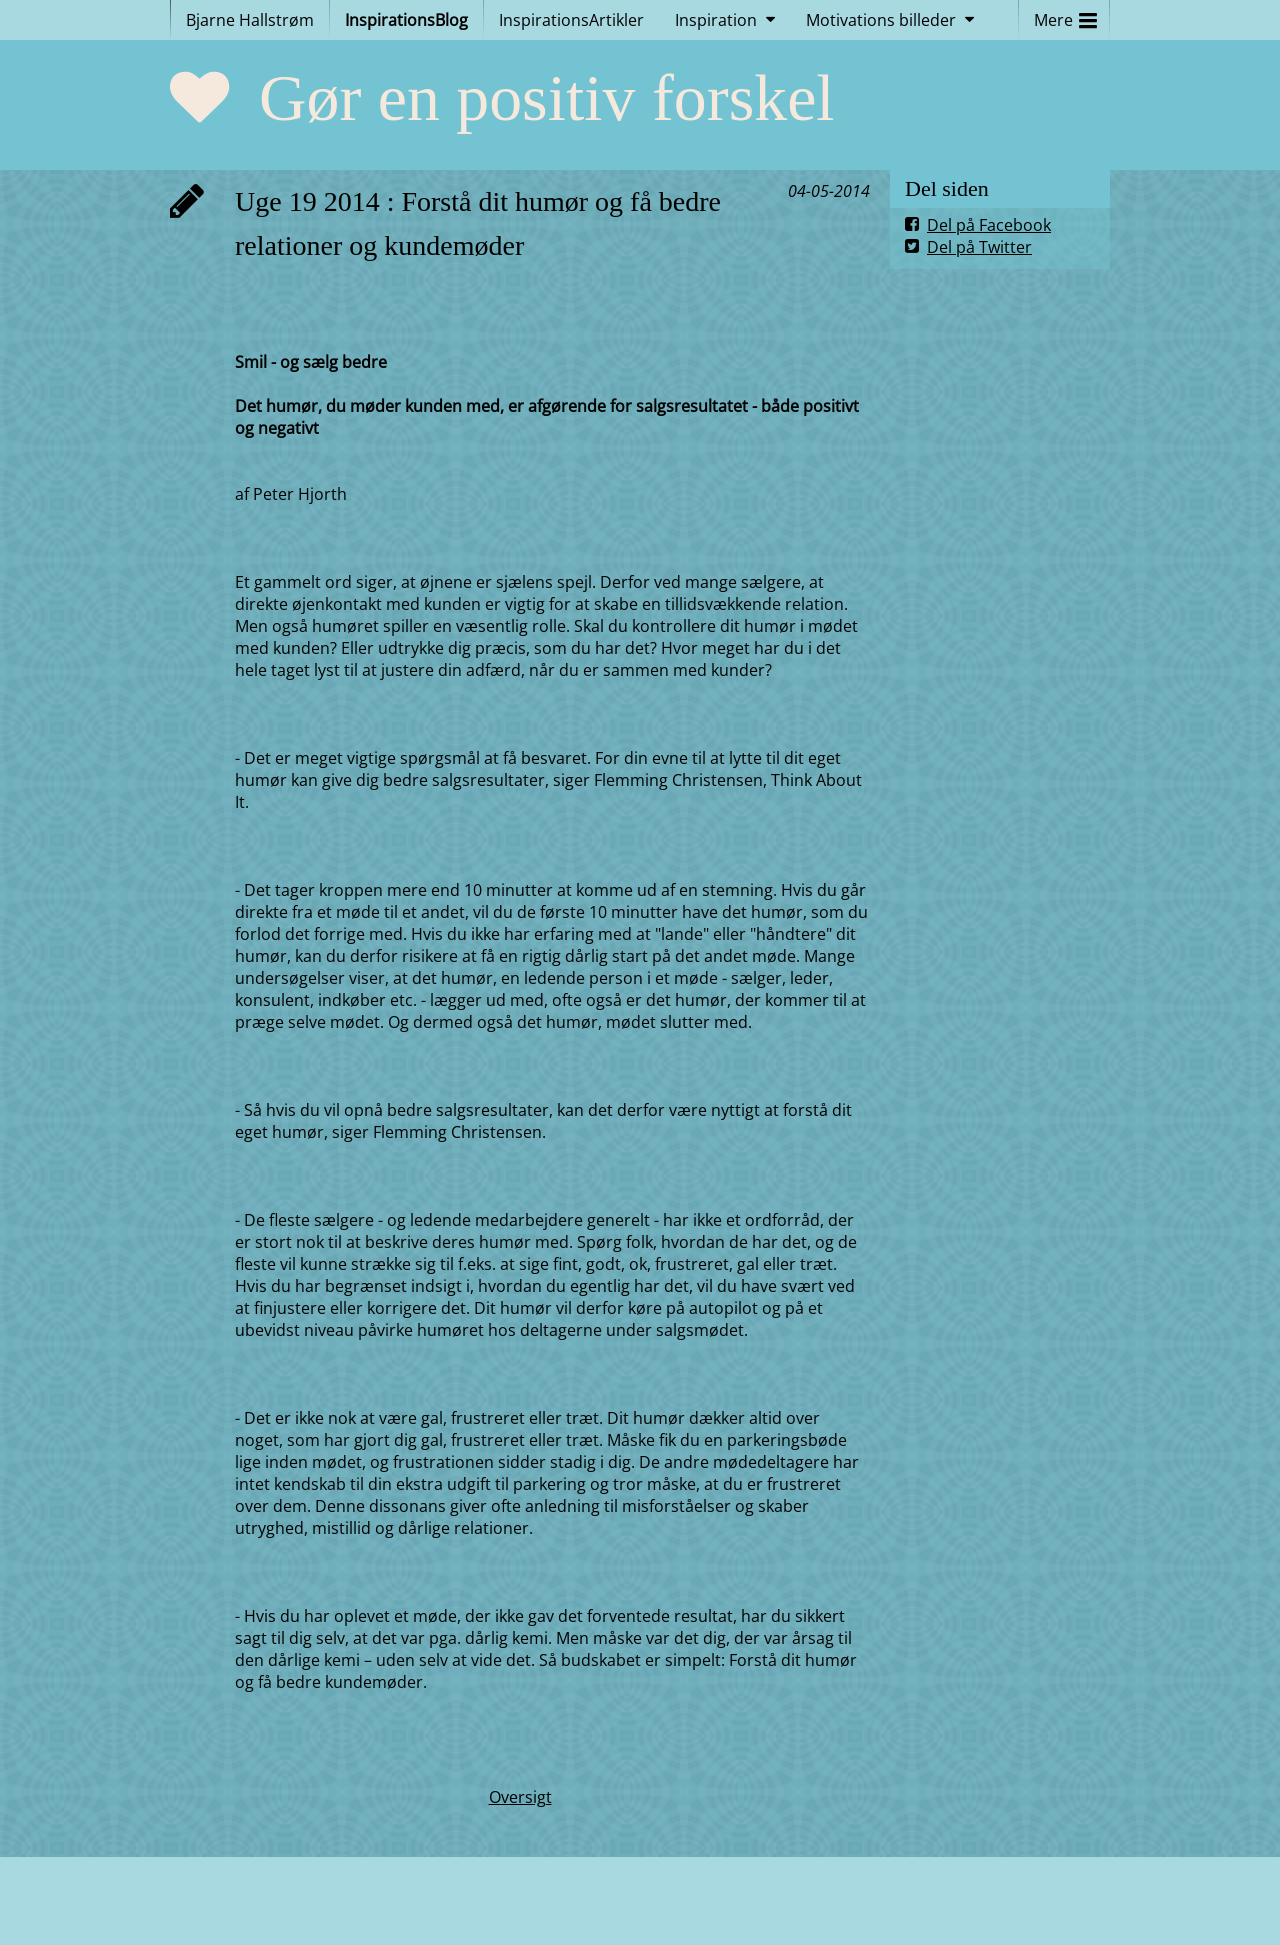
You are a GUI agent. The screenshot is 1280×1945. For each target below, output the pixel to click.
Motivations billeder (881, 20)
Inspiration (716, 20)
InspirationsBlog (406, 20)
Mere (1065, 15)
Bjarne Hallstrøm (250, 20)
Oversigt (520, 1797)
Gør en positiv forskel (547, 97)
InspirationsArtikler (571, 20)
